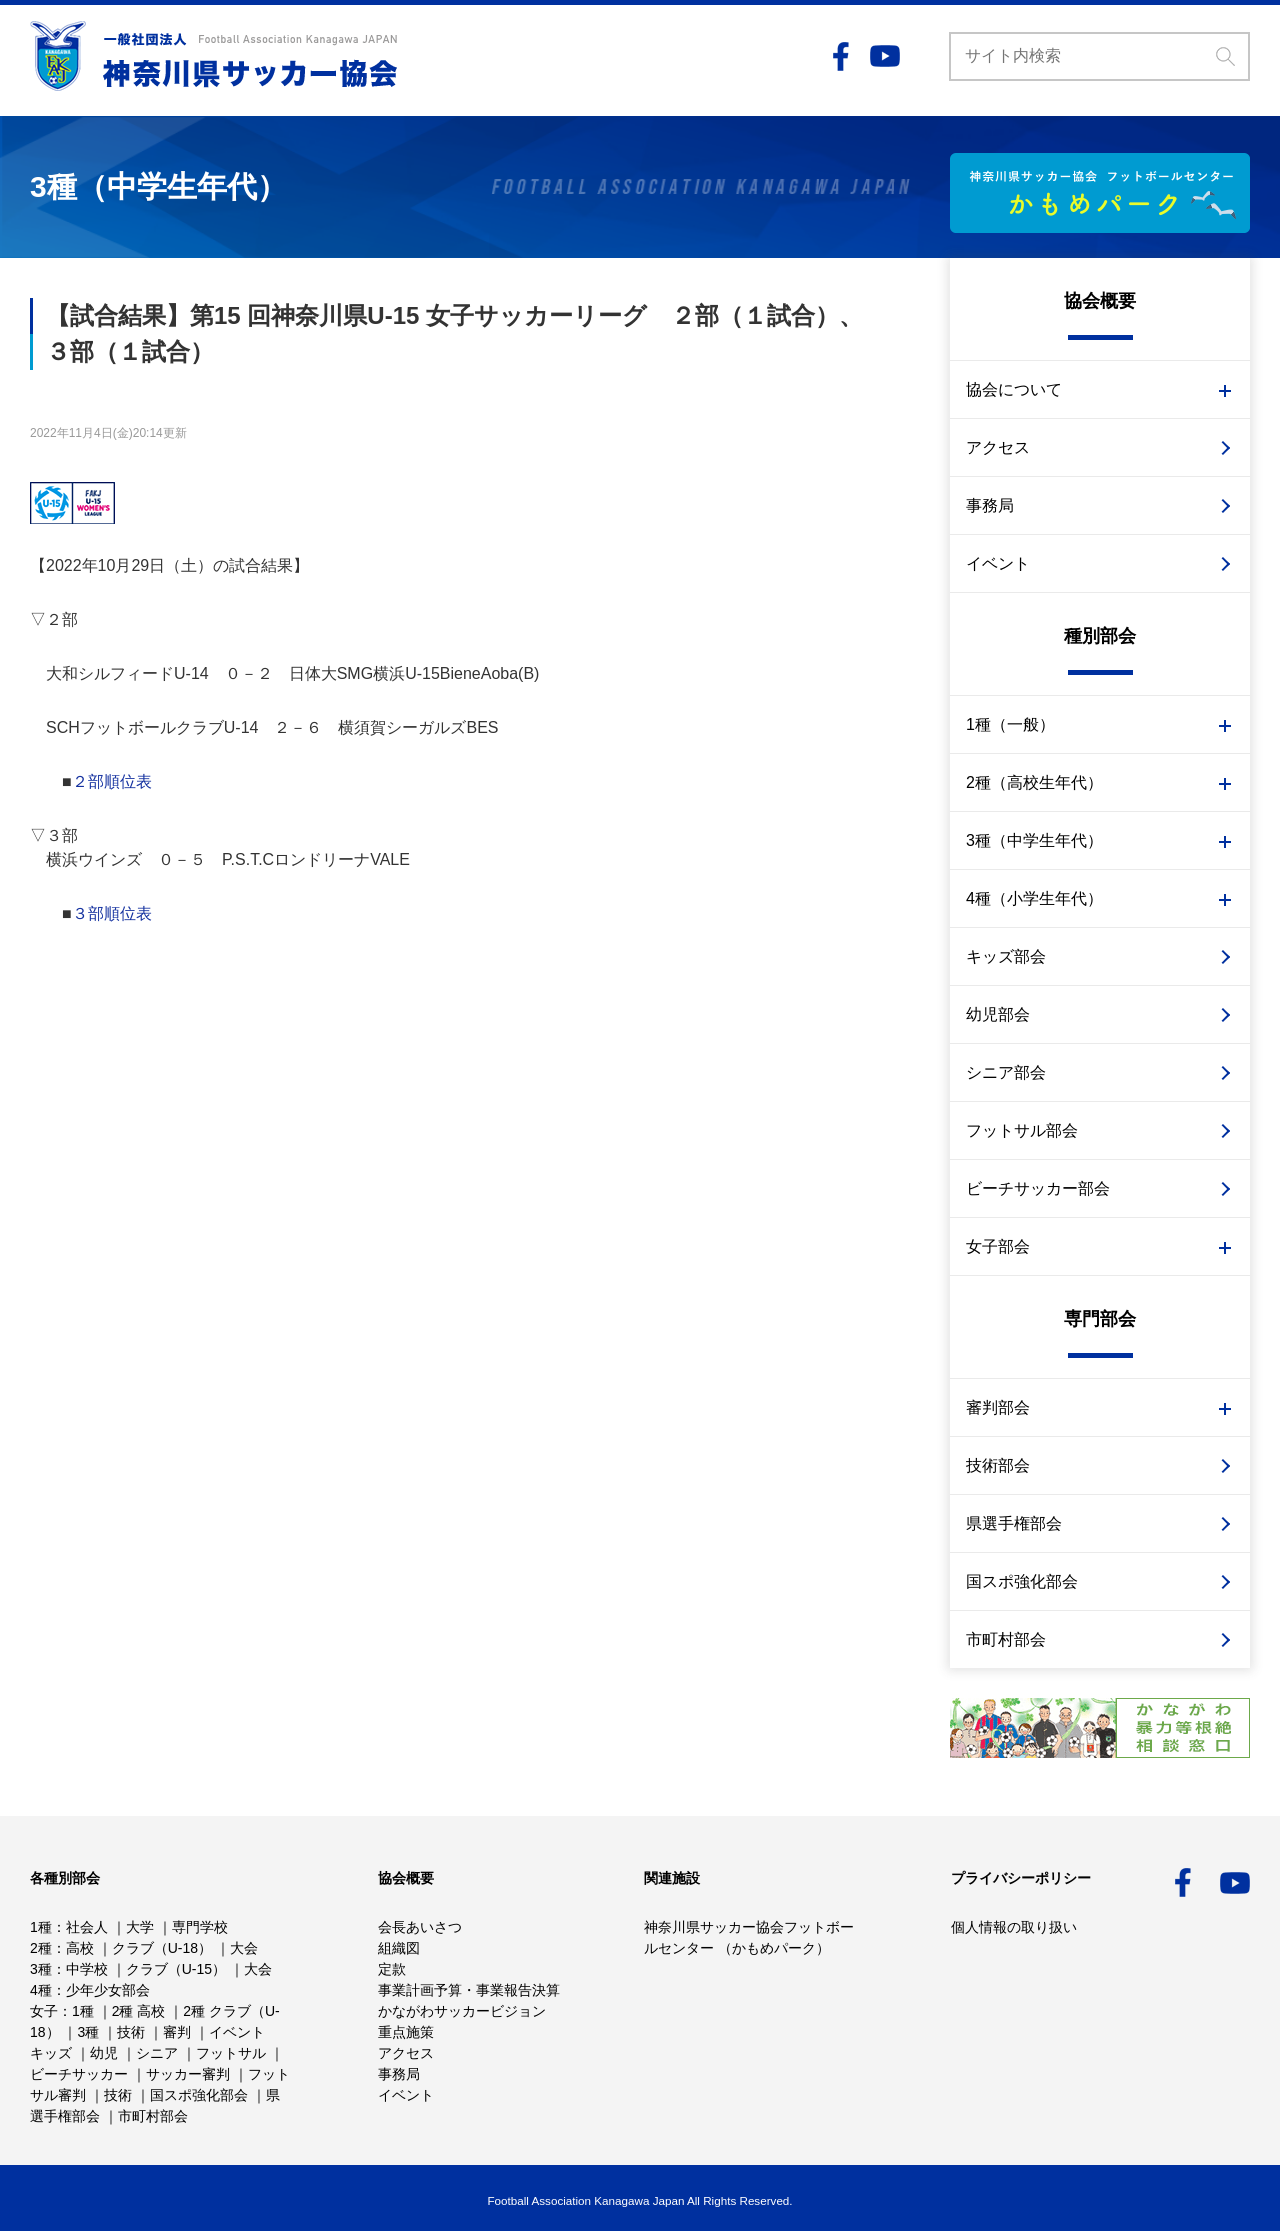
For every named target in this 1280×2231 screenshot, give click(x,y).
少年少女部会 (108, 1990)
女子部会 (998, 1246)
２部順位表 (112, 781)
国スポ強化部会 (1022, 1581)
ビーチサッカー (79, 2074)
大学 (140, 1927)
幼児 (104, 2053)
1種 (41, 1927)
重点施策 (406, 2032)
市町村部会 (1006, 1639)
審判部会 (998, 1407)
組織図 (399, 1948)
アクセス (998, 447)
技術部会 (998, 1465)
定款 (392, 1969)
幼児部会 (998, 1014)
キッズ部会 (1006, 956)
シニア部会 (1006, 1072)
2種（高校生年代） (1034, 782)
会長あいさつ (420, 1927)
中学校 (87, 1969)
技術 (131, 2032)
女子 (44, 2011)
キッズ (51, 2053)
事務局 (990, 505)
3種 (41, 1969)
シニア (157, 2053)
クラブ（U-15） (176, 1969)
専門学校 (200, 1927)
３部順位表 (112, 913)
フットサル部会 (1022, 1130)
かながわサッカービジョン (462, 2011)
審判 (177, 2032)
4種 (41, 1990)
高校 (80, 1948)
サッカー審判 (188, 2074)
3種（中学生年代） (1034, 840)
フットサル (231, 2053)
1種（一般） (1010, 724)
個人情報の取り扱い (1014, 1927)
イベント (998, 563)
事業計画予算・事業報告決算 (469, 1990)
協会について (1014, 389)
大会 (244, 1948)
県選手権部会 (1014, 1523)
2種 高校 (139, 2011)
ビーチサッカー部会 (1038, 1188)
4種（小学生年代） (1034, 898)
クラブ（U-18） (162, 1948)
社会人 (87, 1927)
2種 (41, 1948)
